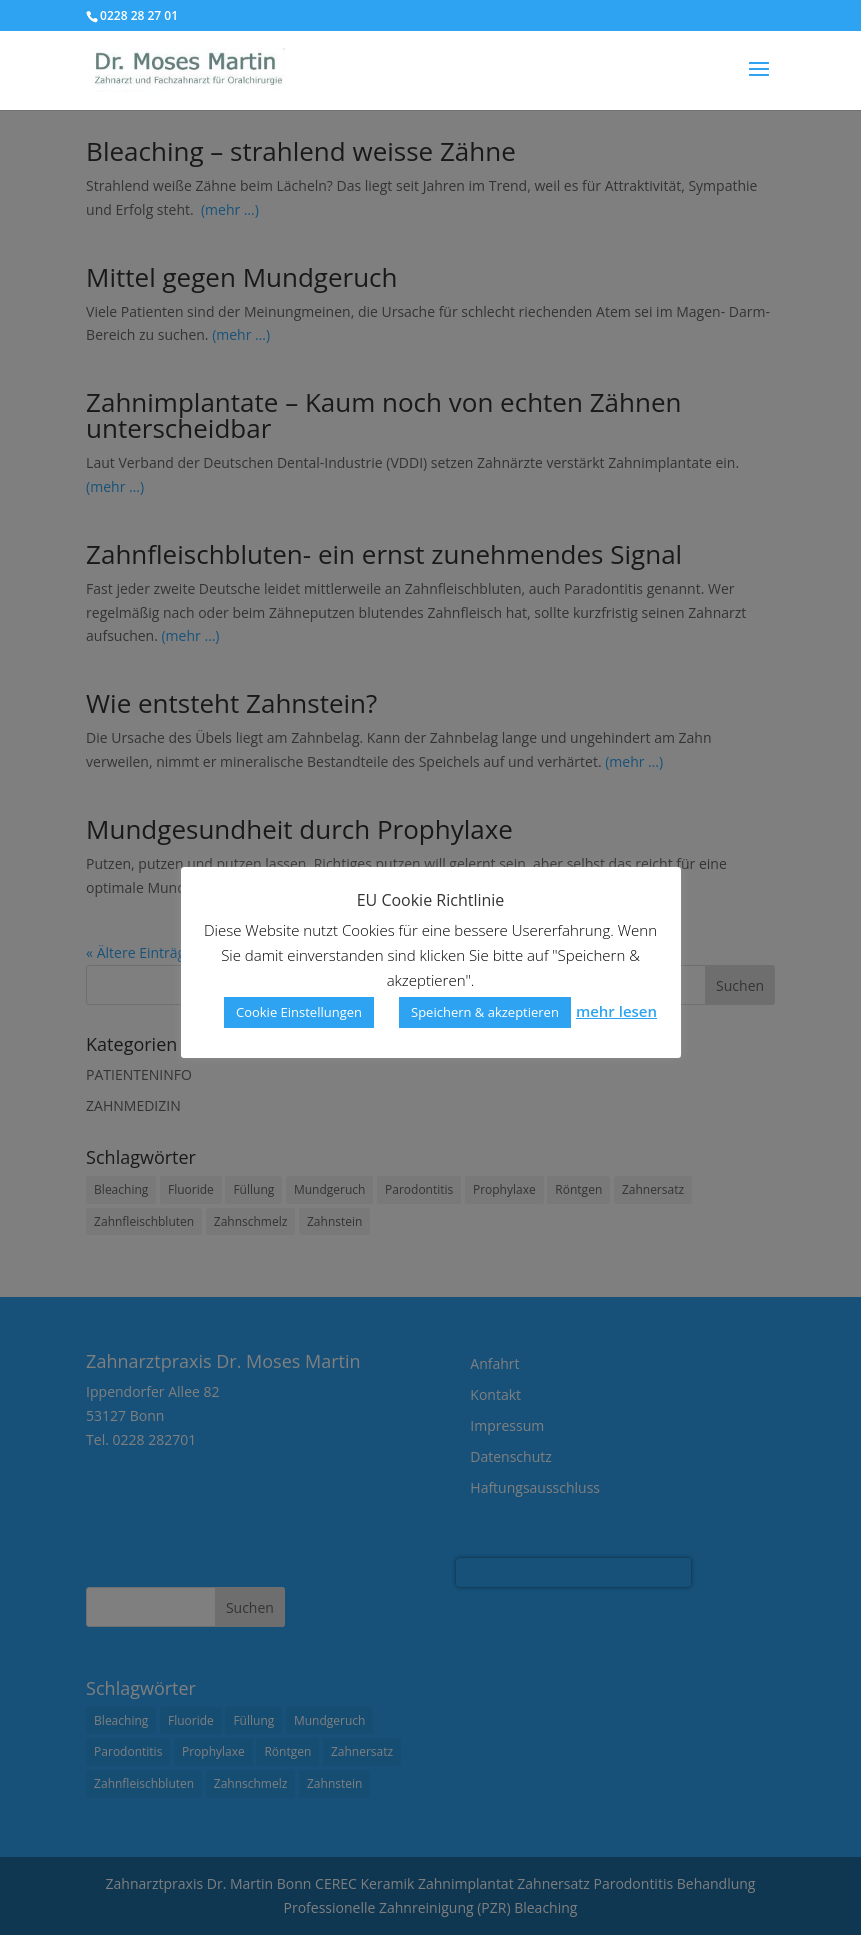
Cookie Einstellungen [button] (299, 1012)
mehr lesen (616, 1011)
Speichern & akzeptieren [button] (485, 1012)
